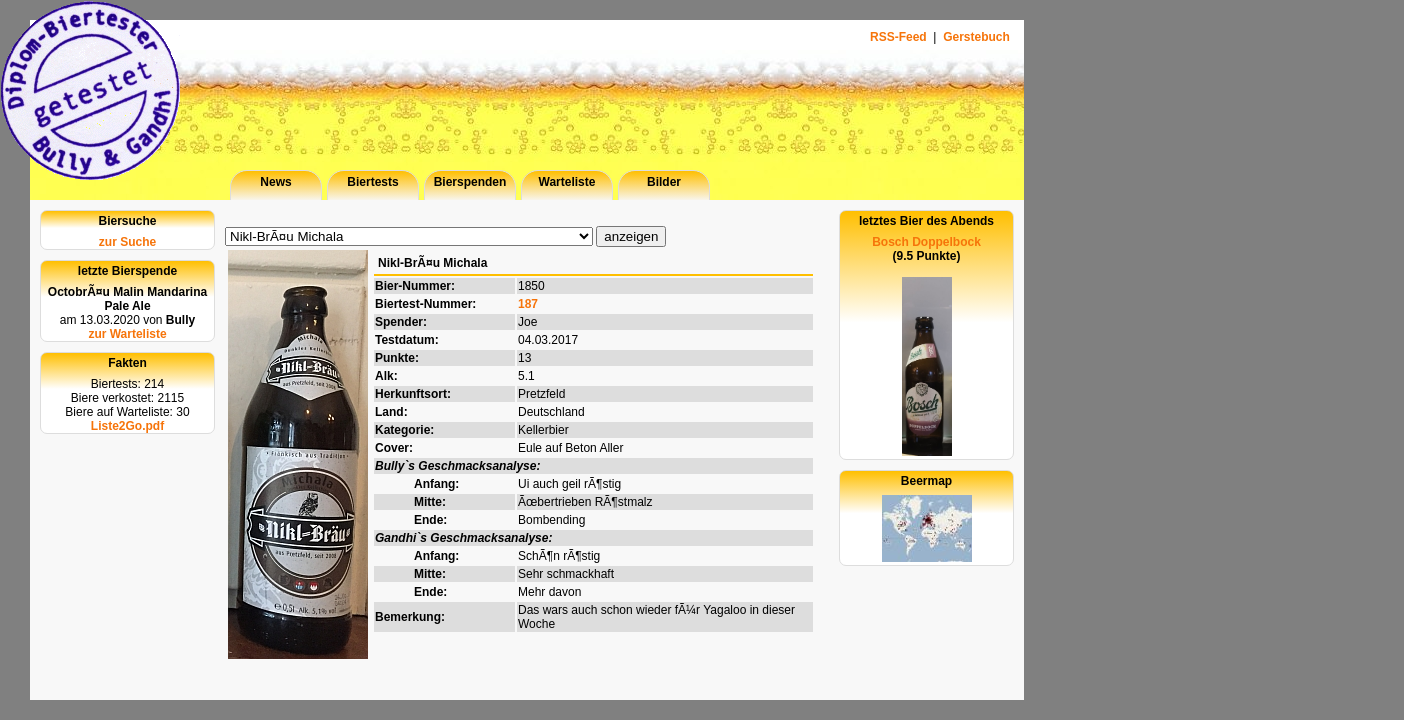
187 (528, 304)
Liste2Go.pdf (127, 426)
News (275, 182)
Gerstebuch (976, 37)
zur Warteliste (127, 334)
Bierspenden (470, 182)
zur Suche (127, 242)
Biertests (372, 182)
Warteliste (567, 182)
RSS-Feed (900, 37)
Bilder (664, 182)
